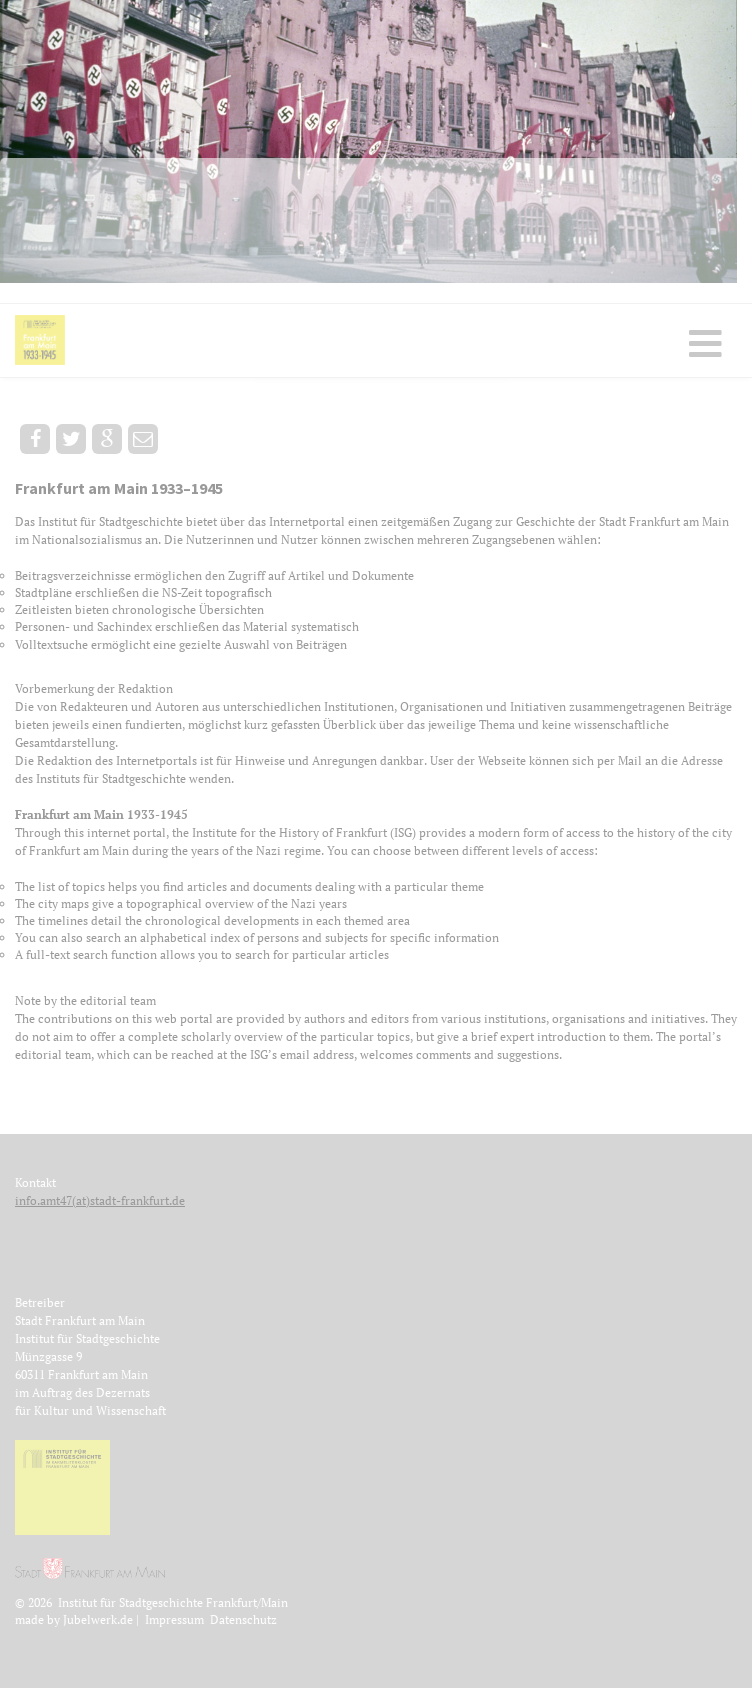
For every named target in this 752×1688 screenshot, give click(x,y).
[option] (376, 141)
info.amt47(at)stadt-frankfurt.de (100, 1200)
